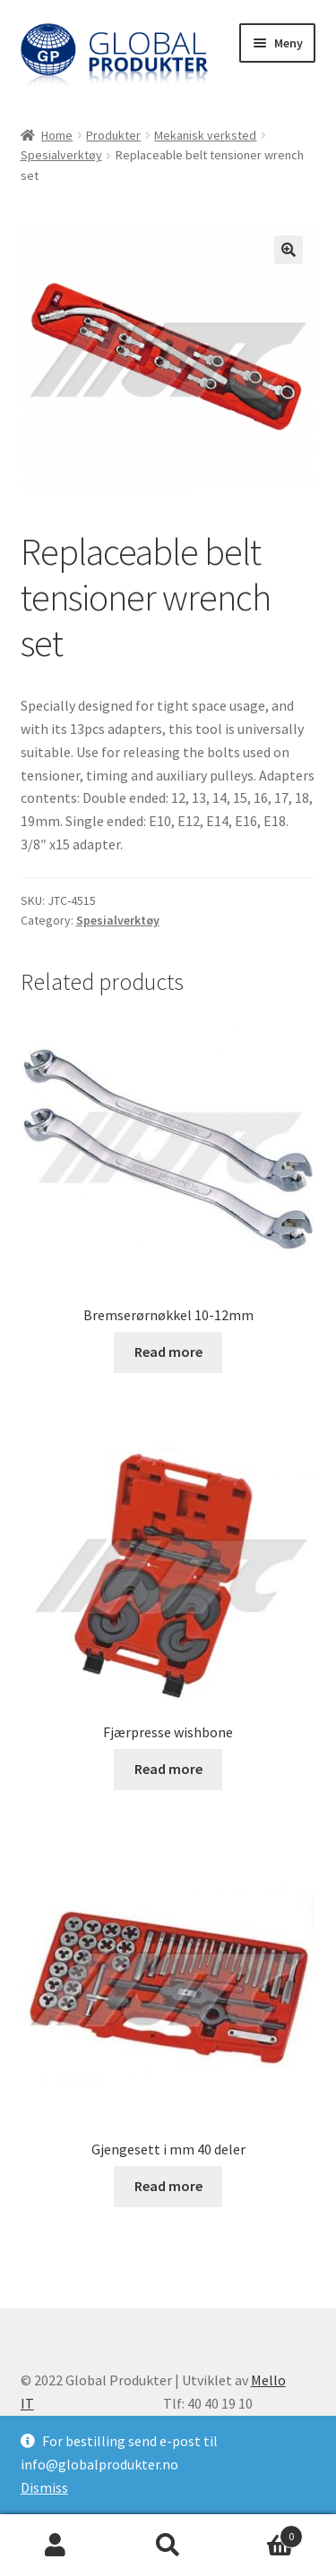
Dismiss (44, 2487)
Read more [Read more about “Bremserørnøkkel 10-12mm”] (168, 1352)
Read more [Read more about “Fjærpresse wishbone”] (168, 1769)
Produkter (113, 135)
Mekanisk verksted (205, 135)
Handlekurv (263, 2532)
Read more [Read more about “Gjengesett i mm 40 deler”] (168, 2186)
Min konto (56, 2545)
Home (57, 135)
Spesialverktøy (61, 155)
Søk (168, 2545)
